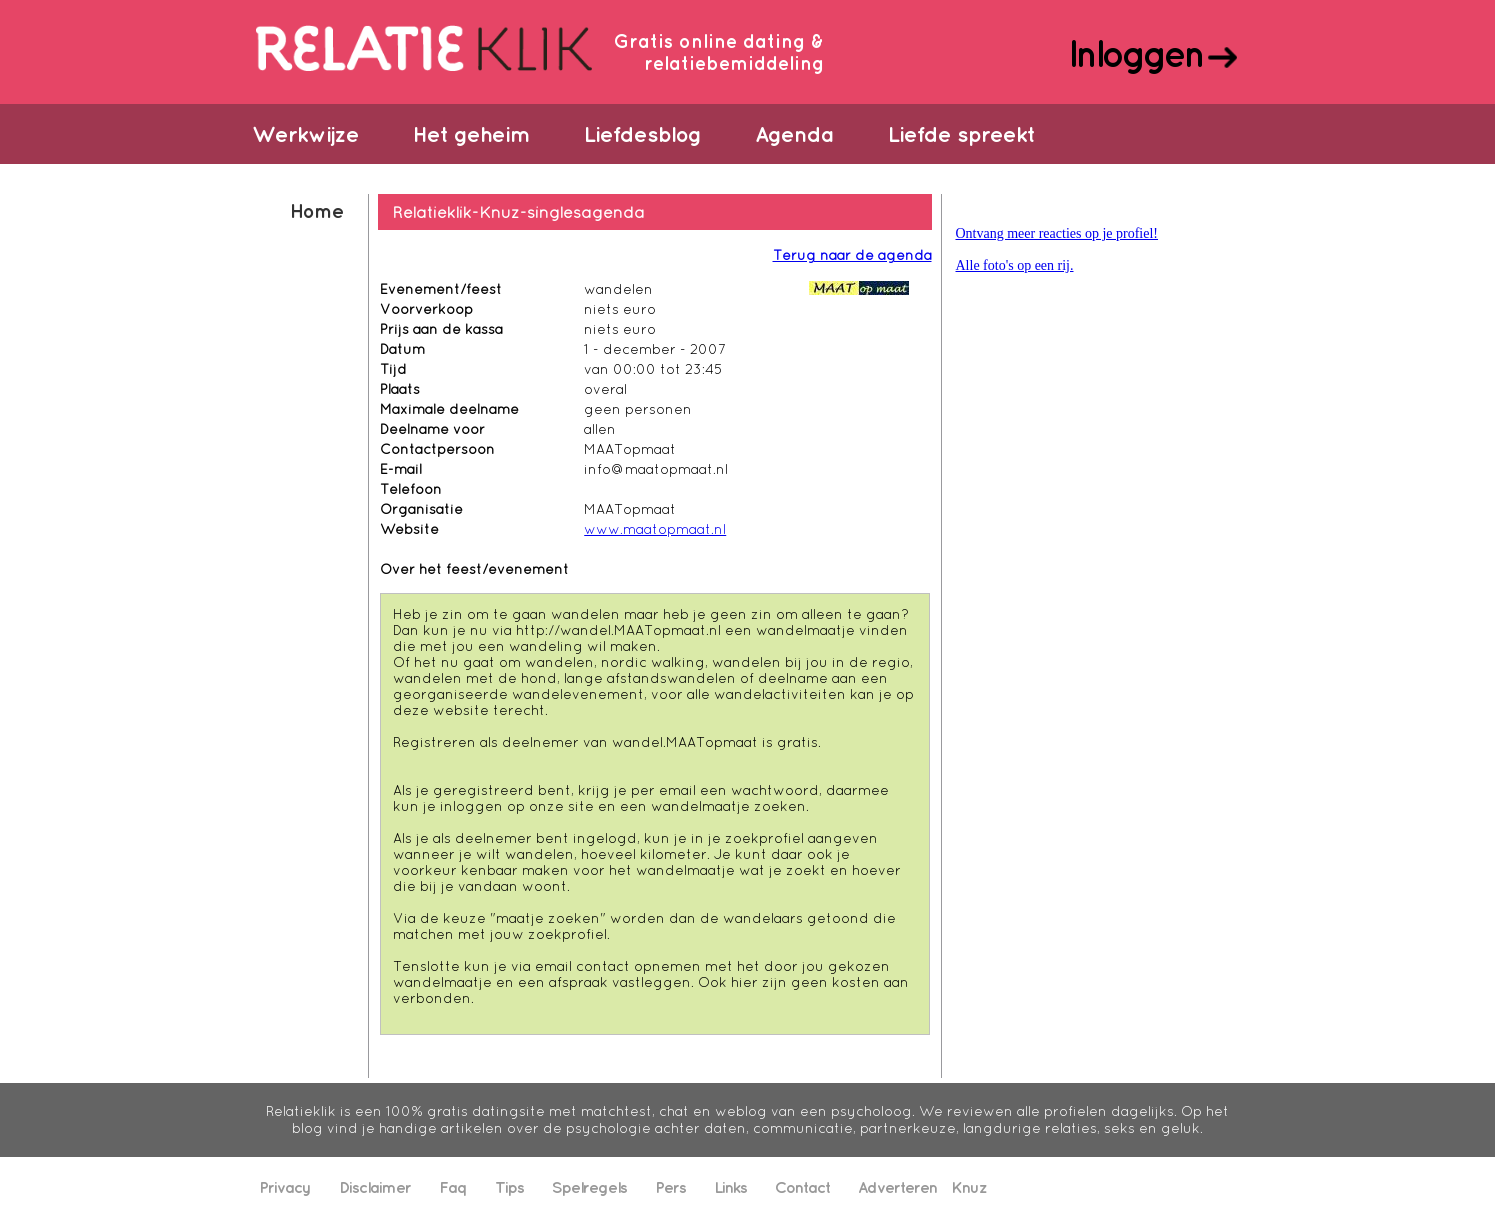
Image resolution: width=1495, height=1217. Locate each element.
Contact (802, 1187)
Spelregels (589, 1187)
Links (730, 1187)
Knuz (969, 1187)
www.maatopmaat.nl (655, 529)
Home (316, 210)
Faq (453, 1187)
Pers (670, 1187)
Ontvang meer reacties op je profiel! (1057, 233)
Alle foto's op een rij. (1015, 265)
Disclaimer (375, 1187)
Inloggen (1135, 53)
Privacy (285, 1187)
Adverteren (897, 1187)
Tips (509, 1187)
